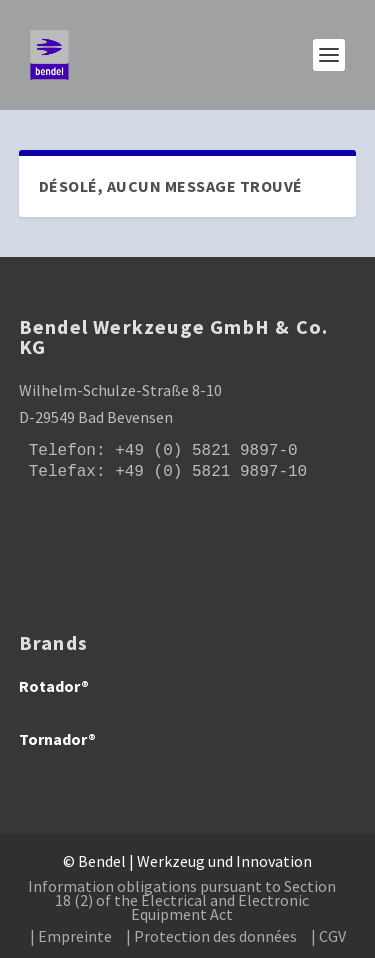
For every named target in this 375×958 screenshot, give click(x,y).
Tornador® (57, 739)
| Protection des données (211, 936)
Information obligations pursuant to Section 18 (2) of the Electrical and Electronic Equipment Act (182, 900)
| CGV (328, 936)
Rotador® (54, 686)
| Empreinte (71, 936)
